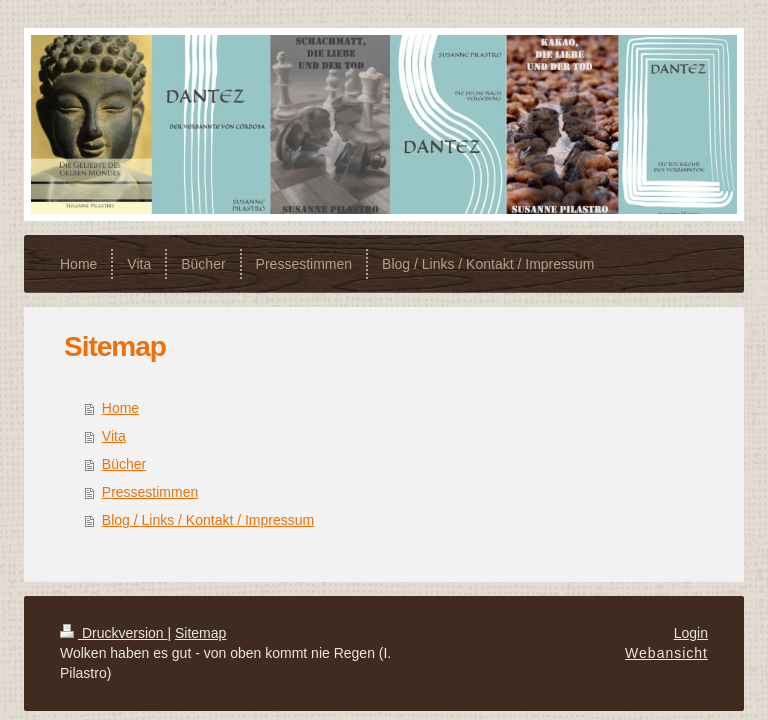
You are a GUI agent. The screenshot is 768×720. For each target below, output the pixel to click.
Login (691, 633)
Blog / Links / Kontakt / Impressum (208, 520)
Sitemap (200, 633)
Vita (114, 436)
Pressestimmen (150, 492)
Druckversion (113, 633)
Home (120, 408)
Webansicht (666, 653)
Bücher (124, 464)
